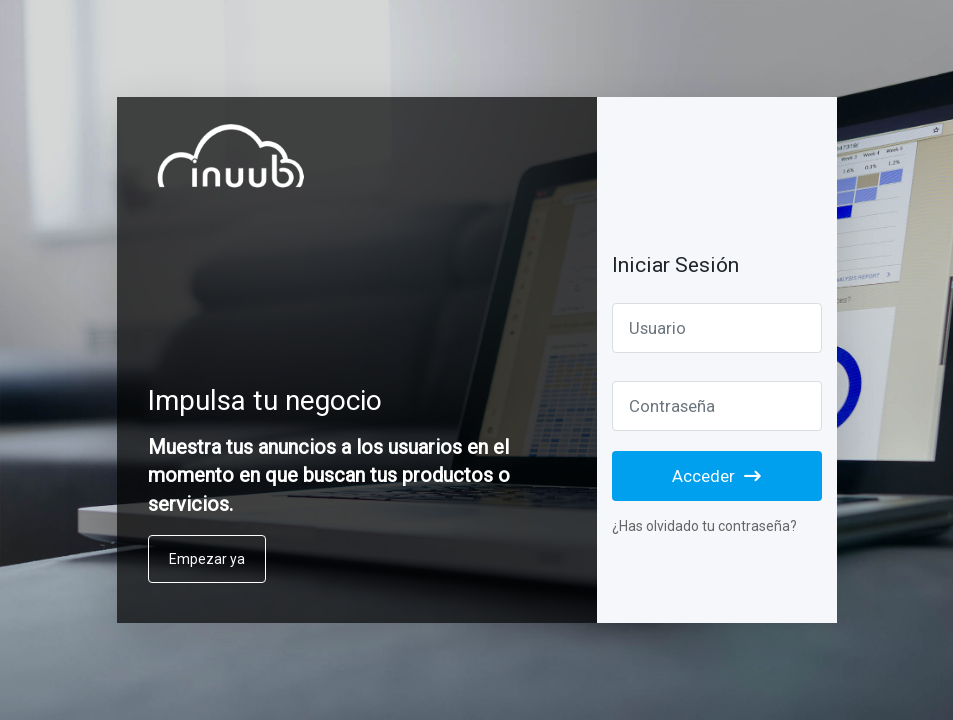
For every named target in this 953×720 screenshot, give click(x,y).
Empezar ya (207, 559)
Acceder (716, 476)
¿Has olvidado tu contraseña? (704, 526)
